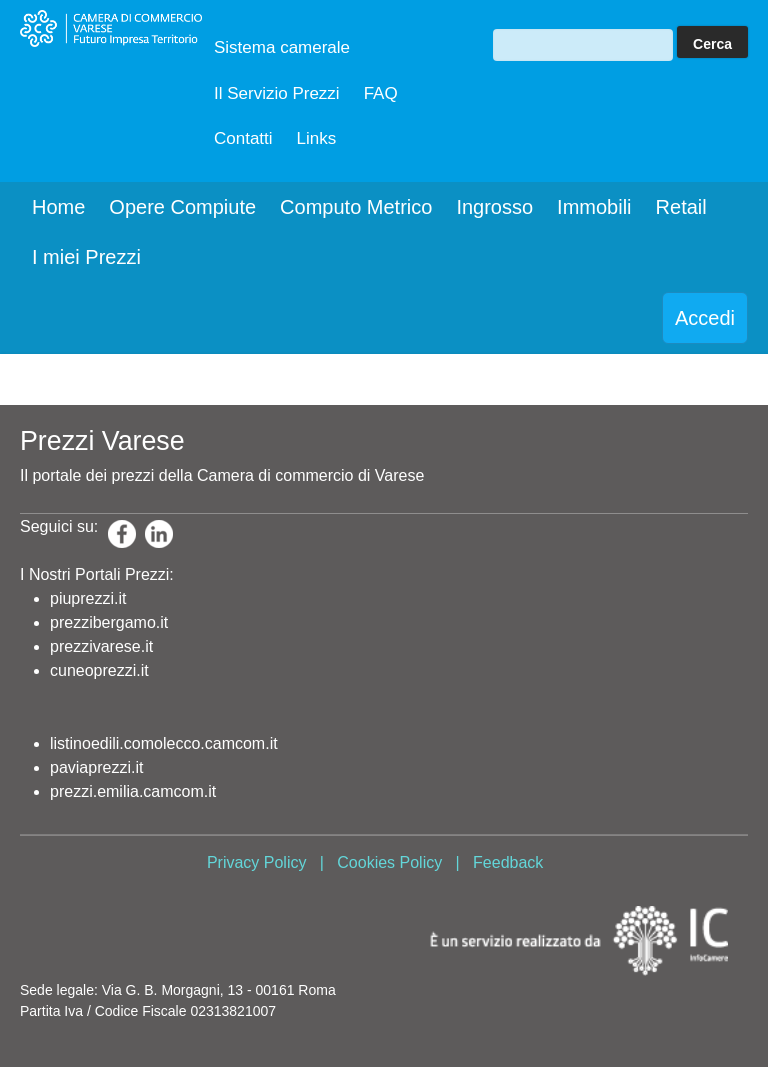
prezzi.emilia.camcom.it (133, 791)
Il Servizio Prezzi (277, 93)
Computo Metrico (356, 207)
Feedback (508, 862)
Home (58, 207)
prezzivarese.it (101, 646)
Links (317, 138)
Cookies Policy (389, 862)
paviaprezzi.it (96, 767)
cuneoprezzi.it (99, 670)
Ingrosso (494, 207)
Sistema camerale (282, 47)
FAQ (381, 93)
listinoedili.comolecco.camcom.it (164, 743)
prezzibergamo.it (109, 622)
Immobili (594, 207)
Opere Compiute (182, 207)
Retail (681, 207)
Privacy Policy (257, 862)
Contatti (243, 138)
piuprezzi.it (88, 598)
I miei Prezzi (86, 257)
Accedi (705, 318)
